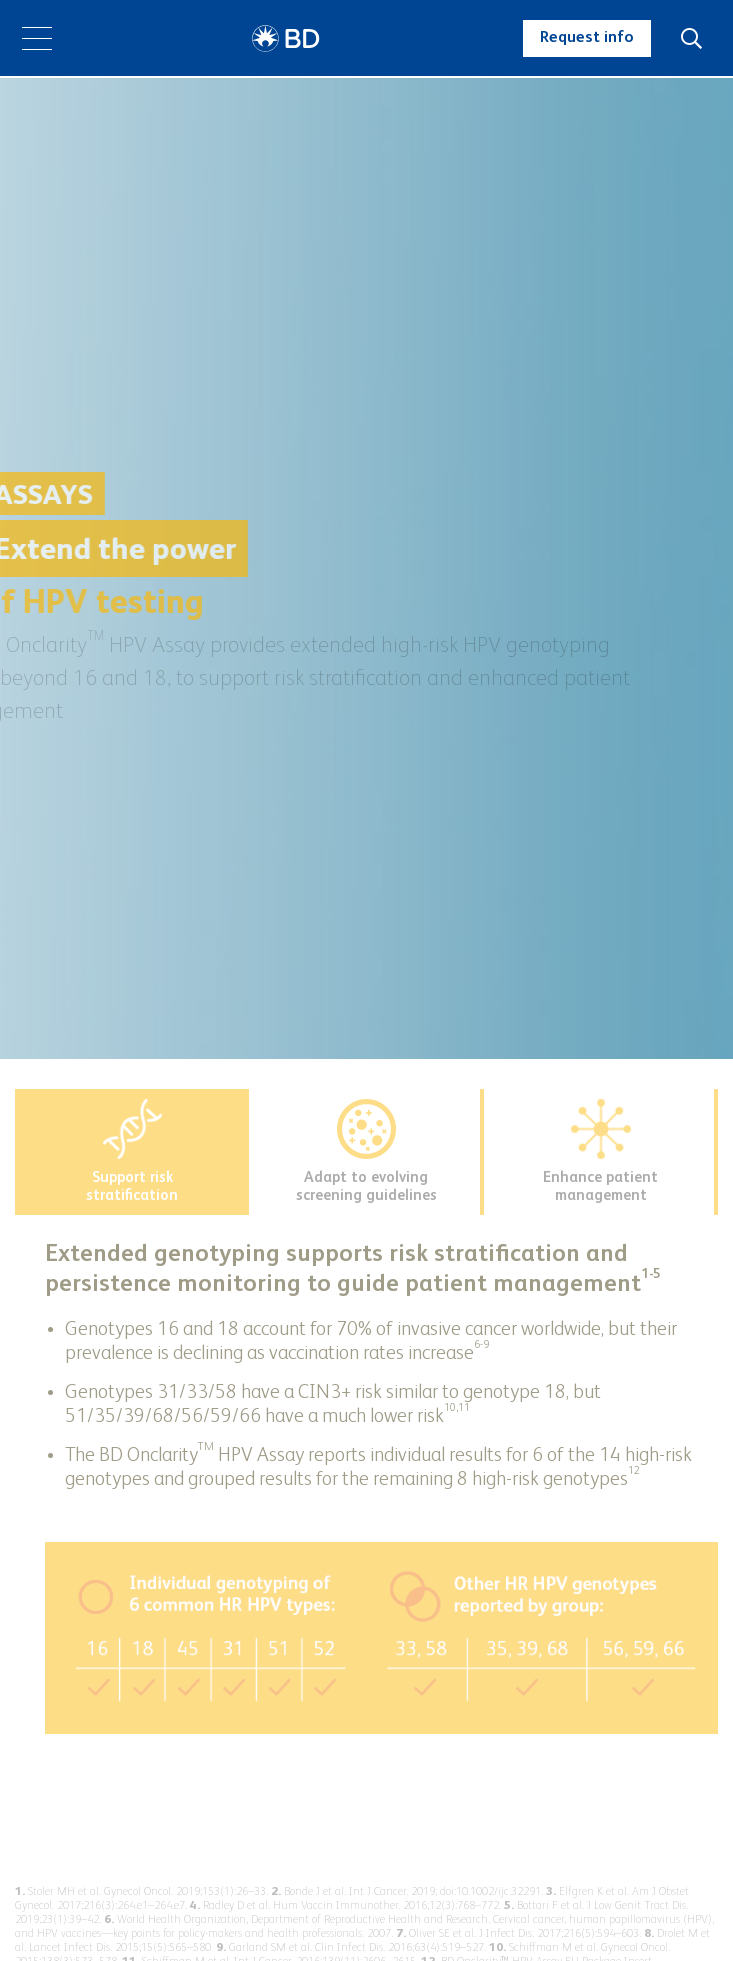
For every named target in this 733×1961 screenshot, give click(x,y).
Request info (587, 38)
